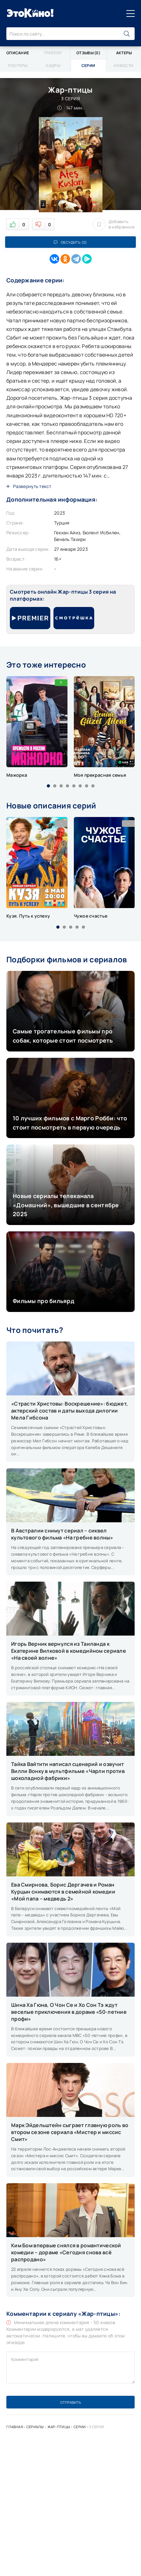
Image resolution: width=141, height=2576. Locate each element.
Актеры (124, 53)
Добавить (114, 224)
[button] (48, 785)
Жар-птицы (58, 2426)
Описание (17, 53)
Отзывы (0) (88, 53)
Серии (80, 2426)
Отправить (70, 2402)
